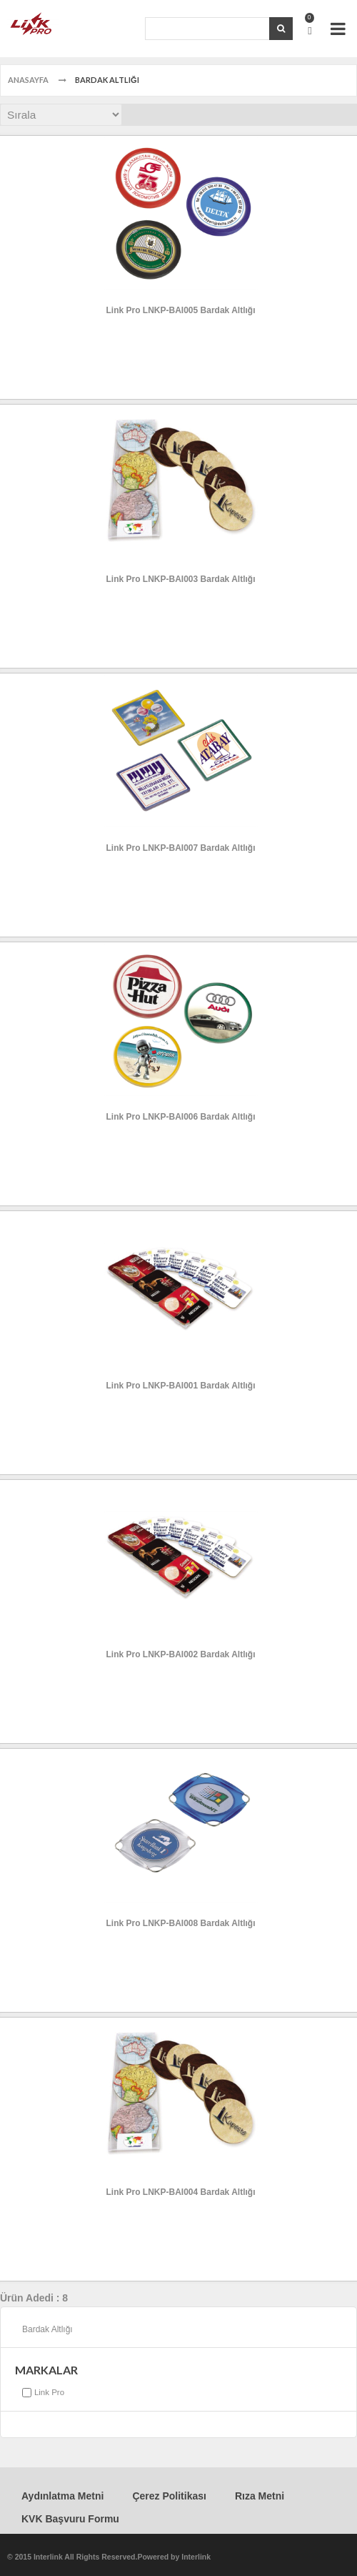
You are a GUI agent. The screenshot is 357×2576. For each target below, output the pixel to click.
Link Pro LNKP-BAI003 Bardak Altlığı (181, 579)
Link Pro (49, 2392)
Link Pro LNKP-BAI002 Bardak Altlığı (181, 1654)
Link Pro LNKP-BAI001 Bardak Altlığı (181, 1386)
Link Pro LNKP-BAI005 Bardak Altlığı (181, 310)
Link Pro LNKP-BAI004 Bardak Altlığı (181, 2192)
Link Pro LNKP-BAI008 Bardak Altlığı (181, 1923)
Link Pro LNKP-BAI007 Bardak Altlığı (181, 848)
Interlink (196, 2556)
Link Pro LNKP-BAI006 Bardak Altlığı (181, 1117)
